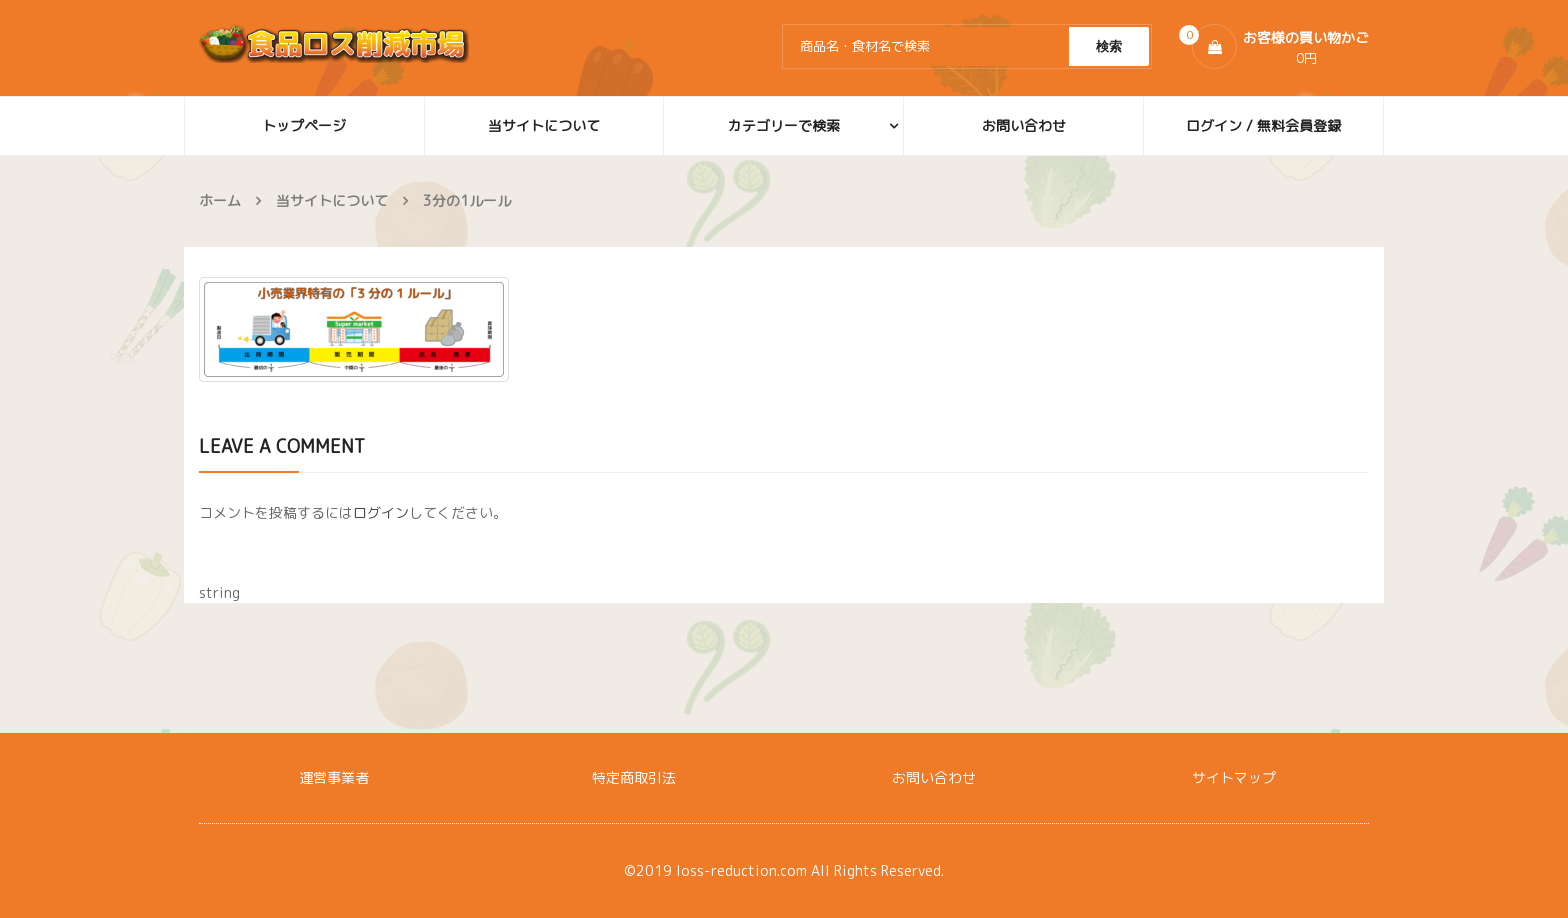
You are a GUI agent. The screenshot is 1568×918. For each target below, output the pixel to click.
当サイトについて (332, 200)
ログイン (381, 512)
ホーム (220, 200)
